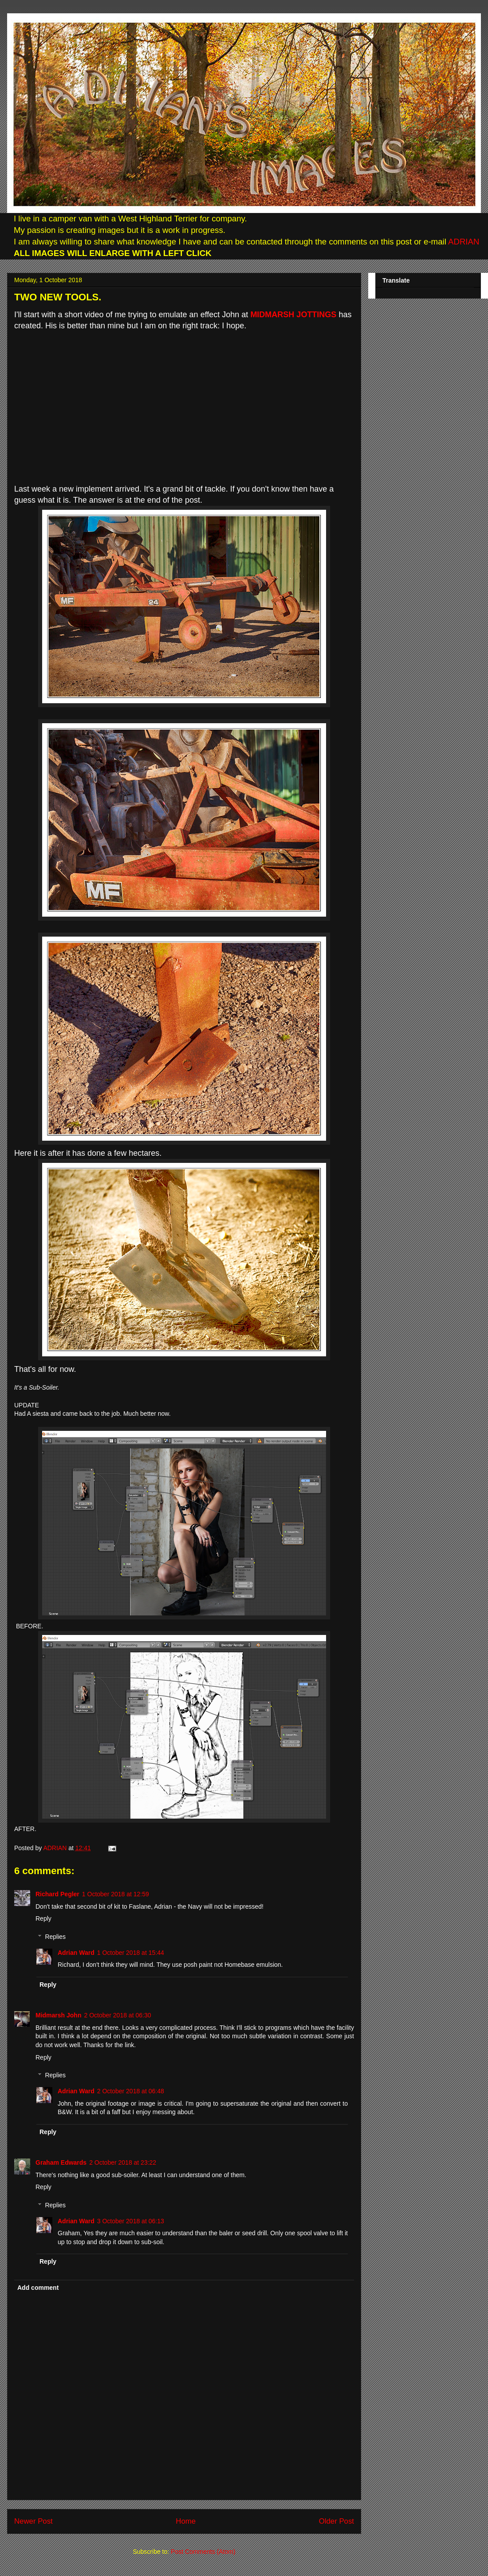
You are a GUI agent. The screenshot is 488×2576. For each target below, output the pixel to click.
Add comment (38, 2287)
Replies (55, 1936)
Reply (43, 1918)
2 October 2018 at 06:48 (130, 2091)
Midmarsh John (58, 2015)
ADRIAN (463, 241)
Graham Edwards (61, 2162)
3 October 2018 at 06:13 (130, 2221)
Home (186, 2521)
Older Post (336, 2521)
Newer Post (33, 2521)
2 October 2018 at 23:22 (122, 2162)
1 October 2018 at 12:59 (115, 1894)
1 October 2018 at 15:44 (130, 1952)
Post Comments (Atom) (203, 2551)
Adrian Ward (76, 1952)
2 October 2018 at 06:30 (117, 2015)
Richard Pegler (57, 1894)
